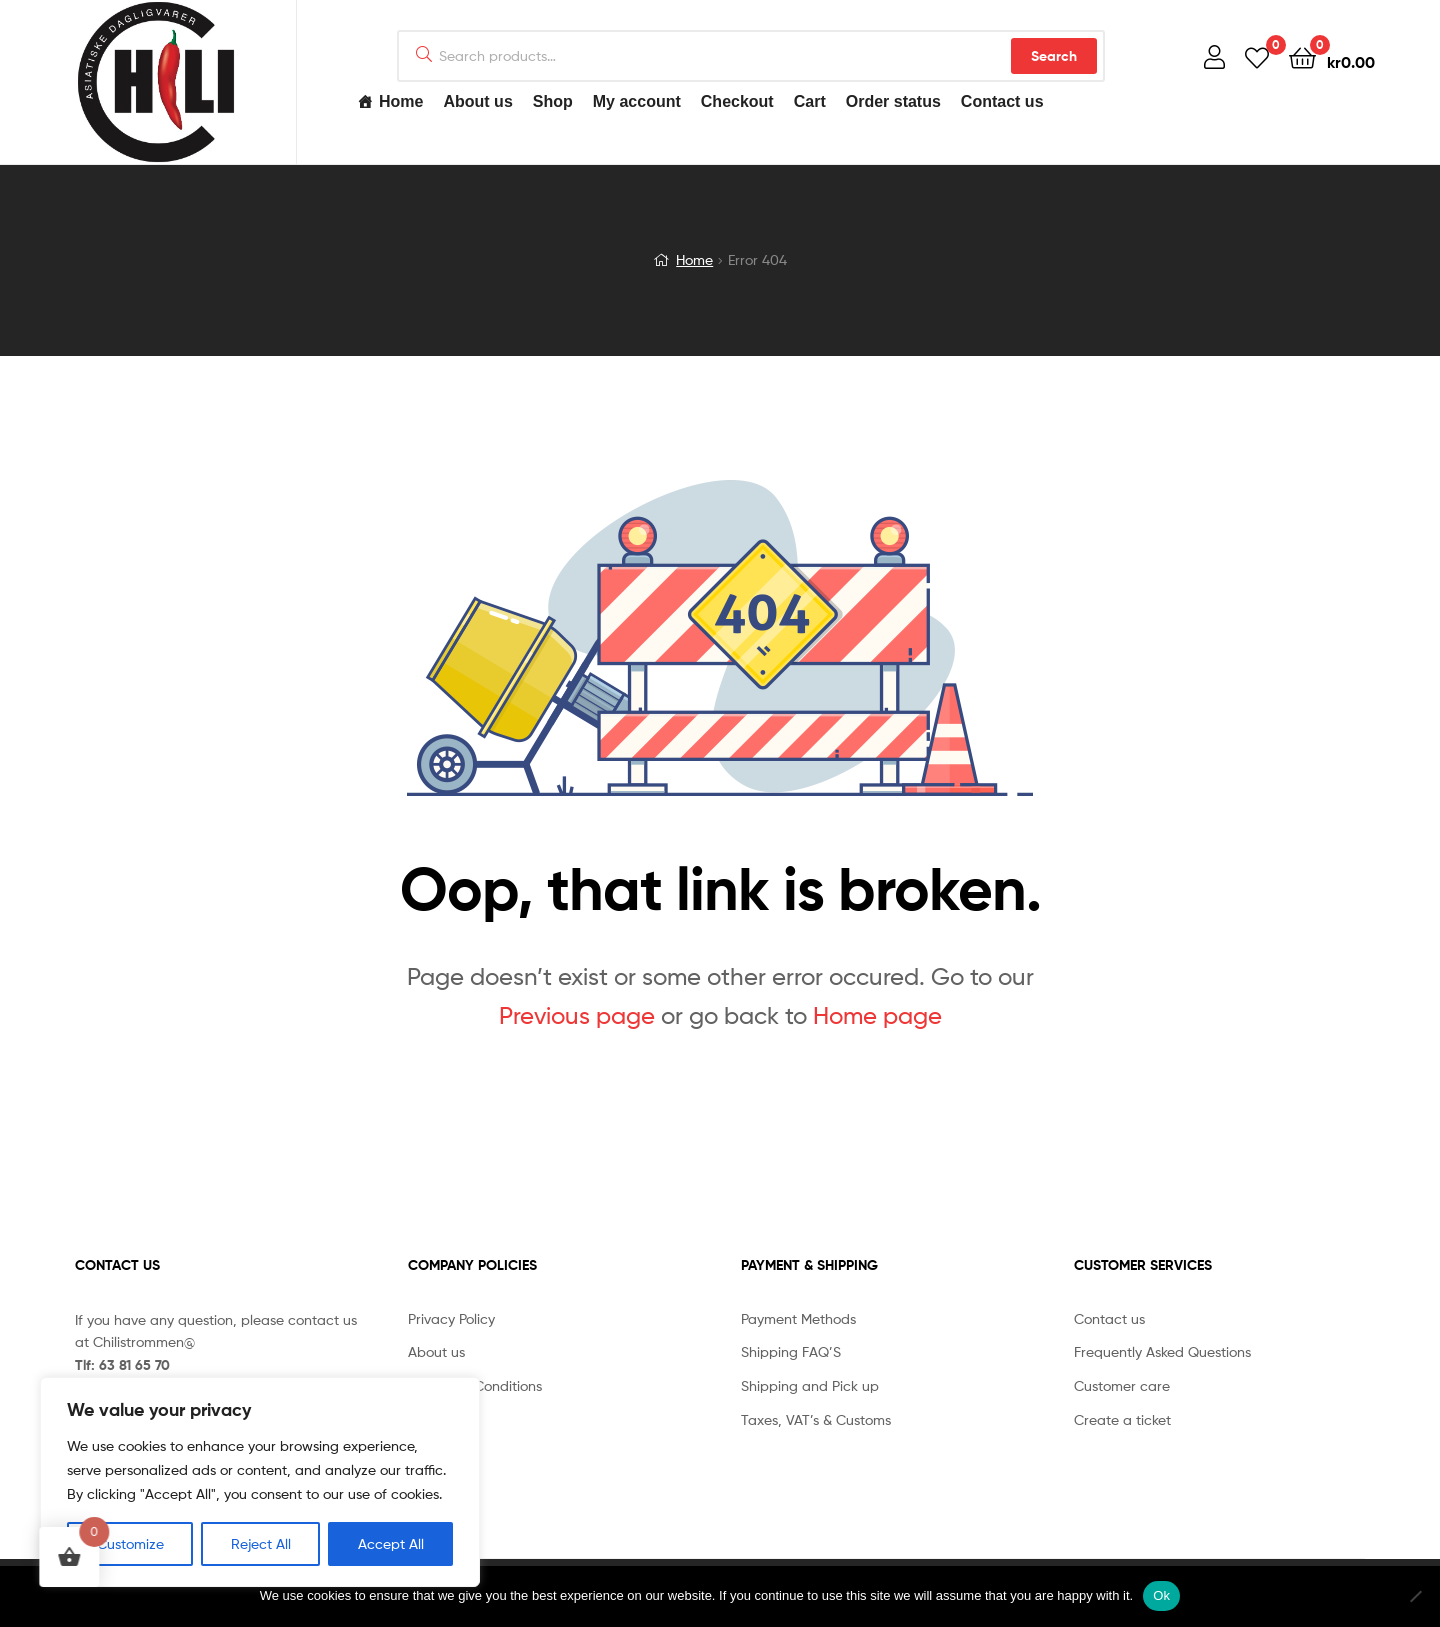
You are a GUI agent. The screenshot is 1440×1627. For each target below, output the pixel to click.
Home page (877, 1015)
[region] (260, 1482)
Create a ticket (1122, 1419)
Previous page (577, 1015)
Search (1054, 56)
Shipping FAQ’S (791, 1351)
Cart (810, 101)
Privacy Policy (451, 1318)
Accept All (391, 1543)
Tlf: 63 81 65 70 (122, 1365)
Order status (893, 101)
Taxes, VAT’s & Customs (816, 1419)
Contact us (1002, 101)
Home (401, 101)
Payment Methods (798, 1318)
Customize (130, 1543)
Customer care (1122, 1385)
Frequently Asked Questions (1162, 1351)
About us (477, 101)
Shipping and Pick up (810, 1385)
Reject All (261, 1543)
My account (637, 101)
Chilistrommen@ (144, 1341)
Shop (553, 101)
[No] (1415, 1596)
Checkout (737, 101)
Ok (1161, 1595)
